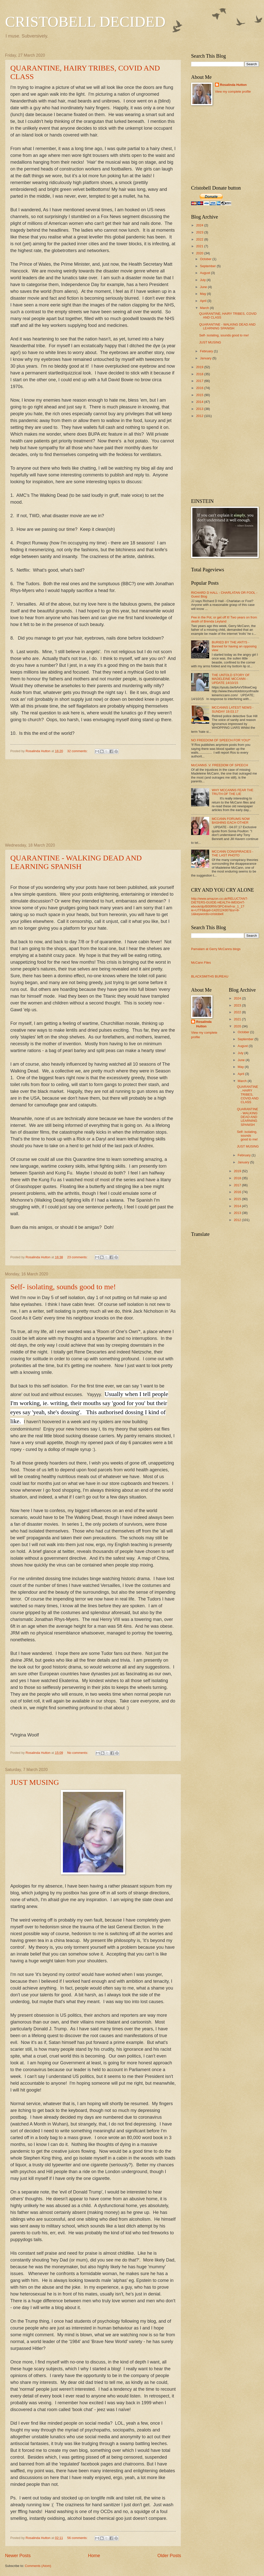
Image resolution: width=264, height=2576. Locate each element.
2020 (200, 253)
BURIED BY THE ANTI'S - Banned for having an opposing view (234, 646)
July (203, 280)
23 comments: (77, 1257)
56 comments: (77, 2538)
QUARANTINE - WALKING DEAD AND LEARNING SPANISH (76, 862)
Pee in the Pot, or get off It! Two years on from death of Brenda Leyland (224, 619)
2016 (200, 388)
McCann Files (201, 962)
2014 (200, 402)
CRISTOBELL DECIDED (85, 21)
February (207, 351)
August (205, 273)
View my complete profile (233, 91)
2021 (200, 246)
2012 (200, 416)
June (204, 287)
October (206, 259)
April (203, 301)
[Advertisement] (93, 801)
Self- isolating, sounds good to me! (63, 1286)
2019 (200, 367)
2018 (200, 374)
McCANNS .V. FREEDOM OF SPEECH (219, 765)
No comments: (78, 1753)
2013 (200, 409)
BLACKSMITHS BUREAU (209, 976)
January (206, 358)
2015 (200, 395)
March (205, 308)
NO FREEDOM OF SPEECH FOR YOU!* (220, 740)
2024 (200, 225)
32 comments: (77, 751)
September (208, 266)
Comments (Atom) (38, 2566)
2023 (200, 232)
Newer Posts (18, 2555)
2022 (200, 239)
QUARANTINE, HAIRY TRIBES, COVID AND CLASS (247, 1094)
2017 (200, 381)
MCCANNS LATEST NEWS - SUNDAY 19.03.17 (232, 709)
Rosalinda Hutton (233, 85)
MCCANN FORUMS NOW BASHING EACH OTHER (231, 820)
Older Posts (169, 2555)
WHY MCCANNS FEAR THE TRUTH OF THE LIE (232, 792)
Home (94, 2555)
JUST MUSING (34, 1782)
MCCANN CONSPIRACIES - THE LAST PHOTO (232, 853)
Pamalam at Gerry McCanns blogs (216, 949)
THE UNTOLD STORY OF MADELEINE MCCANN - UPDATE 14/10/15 (231, 679)
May (203, 294)
